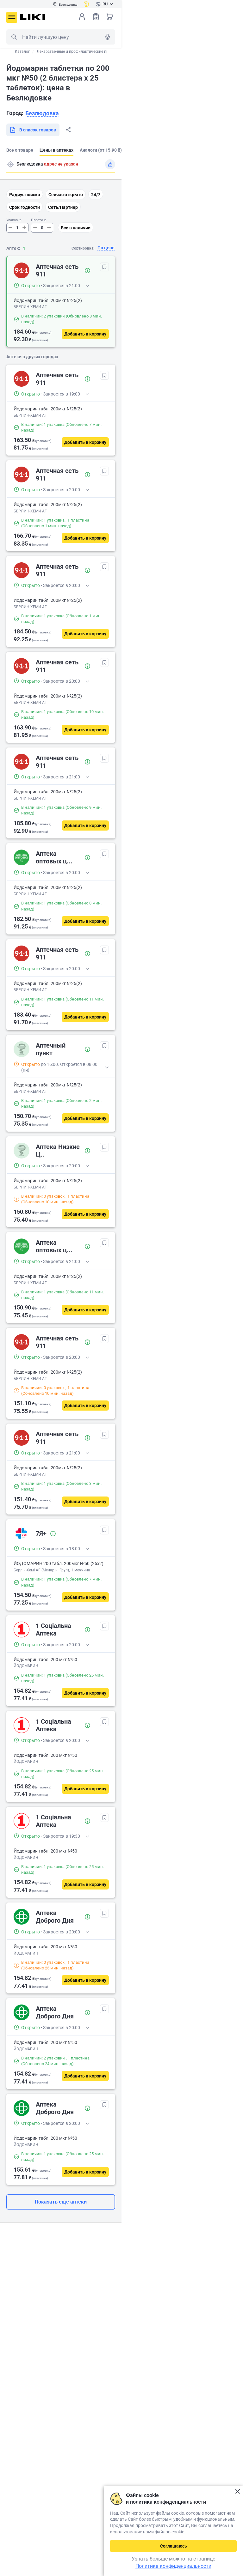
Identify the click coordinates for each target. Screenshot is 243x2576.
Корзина (109, 16)
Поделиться (68, 130)
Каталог (22, 51)
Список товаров (96, 17)
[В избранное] (104, 267)
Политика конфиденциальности (173, 2566)
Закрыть (237, 2491)
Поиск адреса (10, 164)
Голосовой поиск (108, 37)
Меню (11, 17)
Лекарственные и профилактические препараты (80, 51)
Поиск (14, 37)
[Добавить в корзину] (85, 334)
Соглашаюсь (173, 2546)
